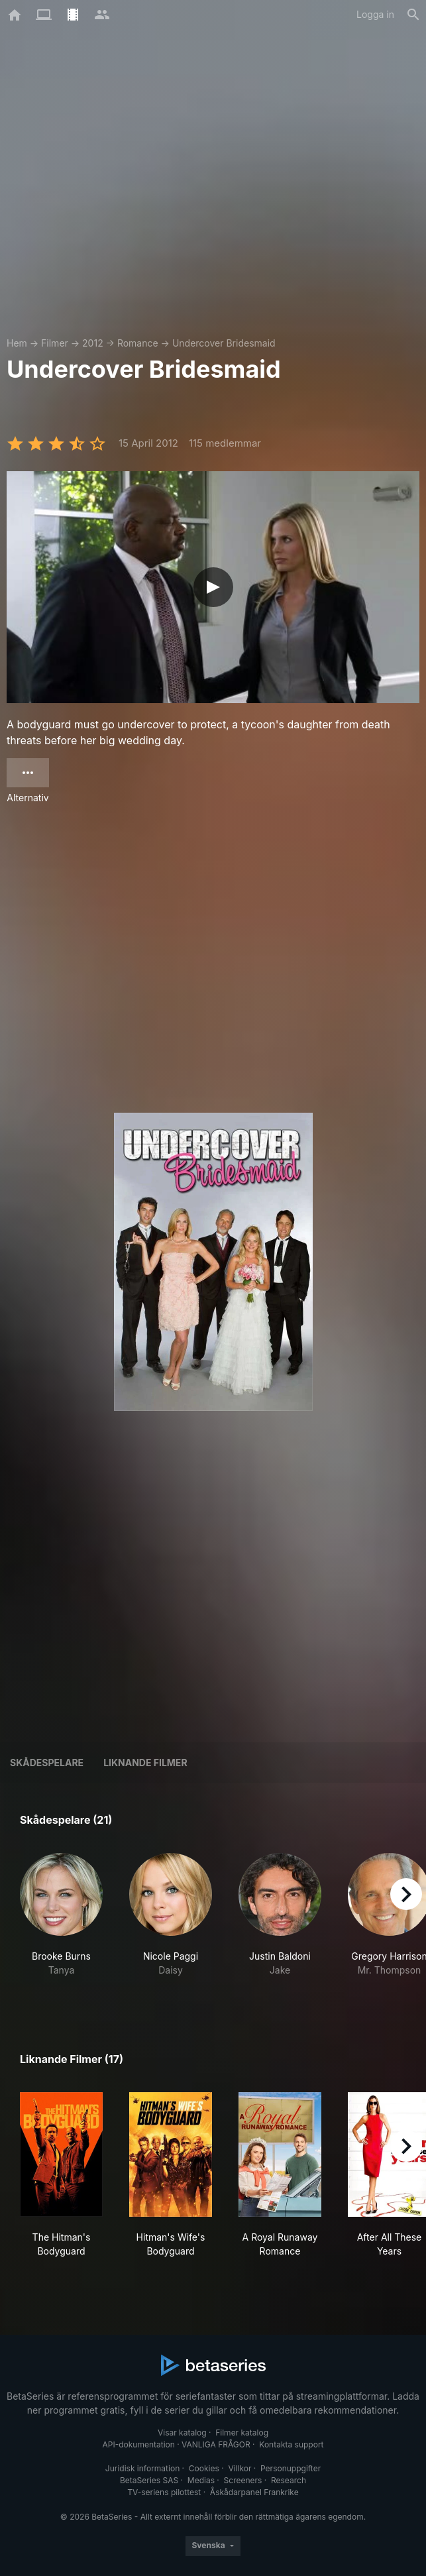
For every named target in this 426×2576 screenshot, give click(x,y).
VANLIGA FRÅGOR (216, 2444)
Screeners (243, 2480)
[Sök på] (413, 14)
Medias (201, 2480)
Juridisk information (142, 2468)
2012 (92, 343)
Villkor (239, 2468)
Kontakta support (291, 2444)
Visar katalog (182, 2432)
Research (288, 2480)
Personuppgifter (290, 2468)
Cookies (204, 2468)
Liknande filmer (145, 1762)
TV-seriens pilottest (164, 2492)
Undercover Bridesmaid (224, 343)
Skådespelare (46, 1762)
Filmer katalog (241, 2432)
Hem (17, 343)
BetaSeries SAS (149, 2480)
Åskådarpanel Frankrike (254, 2492)
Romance (137, 343)
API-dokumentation (138, 2444)
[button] (61, 1922)
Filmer (54, 343)
